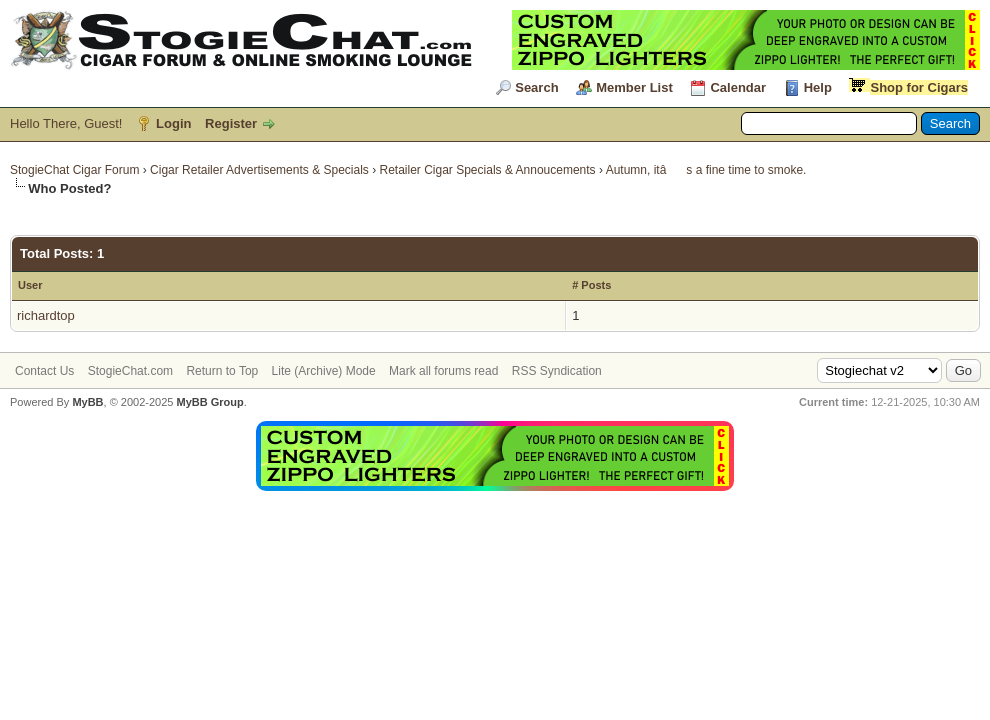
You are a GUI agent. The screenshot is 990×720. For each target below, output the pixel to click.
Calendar (738, 87)
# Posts (591, 285)
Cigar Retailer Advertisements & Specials (259, 170)
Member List (634, 87)
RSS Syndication (557, 371)
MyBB (87, 402)
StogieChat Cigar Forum (74, 170)
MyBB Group (209, 402)
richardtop (46, 315)
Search (536, 87)
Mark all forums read (443, 371)
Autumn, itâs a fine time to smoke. (706, 170)
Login (173, 123)
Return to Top (222, 371)
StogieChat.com (130, 371)
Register (231, 123)
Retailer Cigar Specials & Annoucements (488, 170)
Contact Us (44, 371)
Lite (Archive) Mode (324, 371)
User (30, 285)
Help (818, 87)
